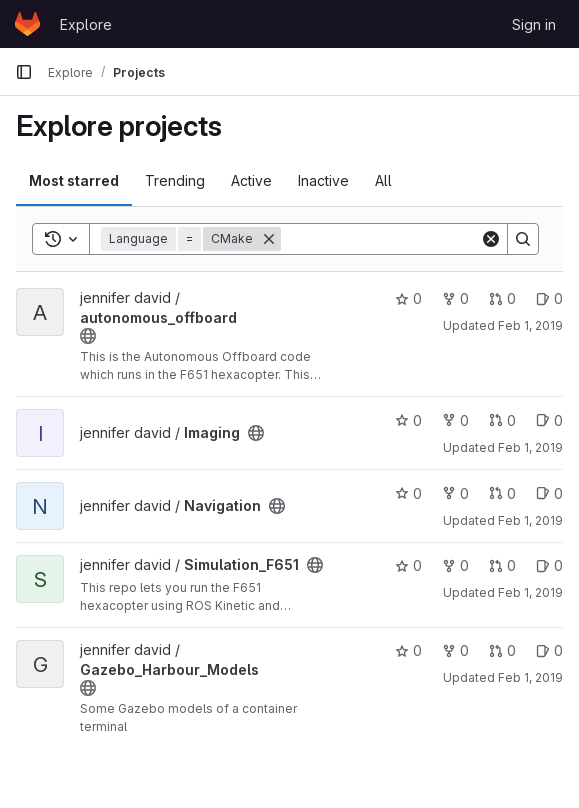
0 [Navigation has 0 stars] (408, 493)
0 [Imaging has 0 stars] (408, 420)
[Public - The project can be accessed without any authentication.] (88, 336)
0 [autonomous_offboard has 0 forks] (455, 298)
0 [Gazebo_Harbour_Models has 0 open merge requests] (502, 650)
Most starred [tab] (74, 180)
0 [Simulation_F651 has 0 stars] (408, 565)
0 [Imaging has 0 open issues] (549, 420)
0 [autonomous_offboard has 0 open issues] (549, 298)
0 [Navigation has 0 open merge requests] (502, 493)
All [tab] (383, 180)
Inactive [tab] (323, 180)
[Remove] (269, 239)
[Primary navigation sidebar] (24, 72)
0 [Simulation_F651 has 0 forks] (455, 565)
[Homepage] (27, 24)
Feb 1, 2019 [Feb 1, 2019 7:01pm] (530, 325)
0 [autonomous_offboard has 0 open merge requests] (502, 298)
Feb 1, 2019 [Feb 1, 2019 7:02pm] (530, 677)
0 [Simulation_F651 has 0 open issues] (549, 565)
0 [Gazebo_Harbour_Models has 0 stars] (408, 650)
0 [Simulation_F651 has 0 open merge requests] (502, 565)
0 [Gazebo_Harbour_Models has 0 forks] (455, 650)
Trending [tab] (175, 180)
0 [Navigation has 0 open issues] (549, 493)
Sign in (534, 24)
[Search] (405, 239)
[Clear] (491, 239)
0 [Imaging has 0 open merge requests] (502, 420)
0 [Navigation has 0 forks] (455, 493)
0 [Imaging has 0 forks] (455, 420)
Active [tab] (251, 180)
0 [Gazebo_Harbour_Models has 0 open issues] (549, 650)
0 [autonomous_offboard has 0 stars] (408, 298)
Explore (86, 24)
